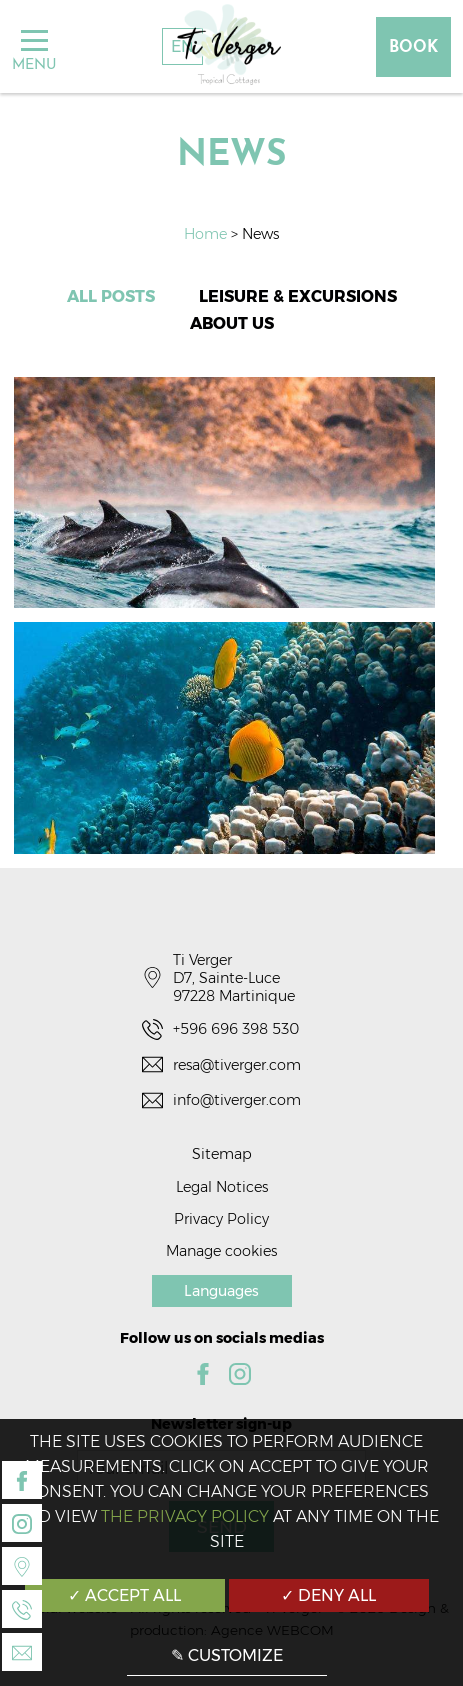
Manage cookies (221, 1251)
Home (207, 234)
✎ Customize (227, 1655)
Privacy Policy (221, 1219)
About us (232, 323)
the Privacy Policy (185, 1516)
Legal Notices (222, 1187)
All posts (111, 296)
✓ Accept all (124, 1595)
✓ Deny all (328, 1595)
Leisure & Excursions (298, 296)
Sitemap (222, 1154)
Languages (221, 1291)
